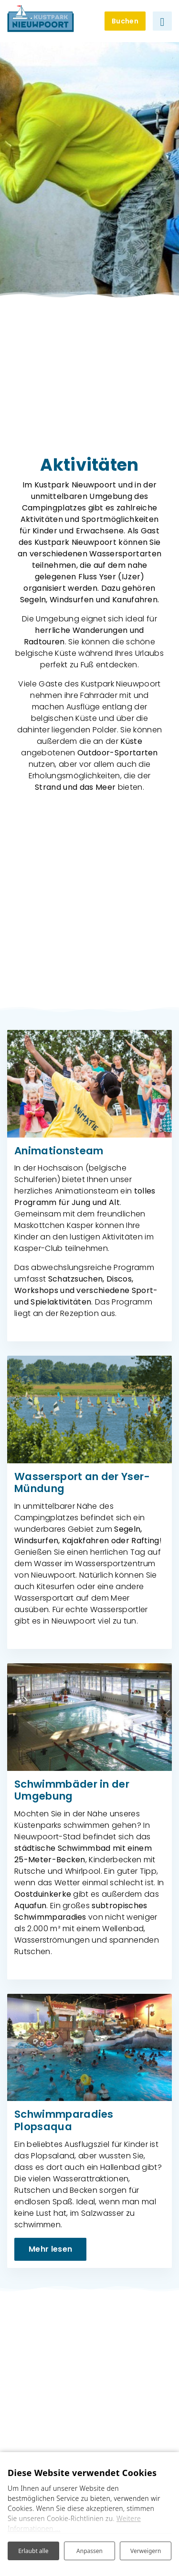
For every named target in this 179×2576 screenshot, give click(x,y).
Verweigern (145, 2551)
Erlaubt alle (33, 2551)
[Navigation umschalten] (162, 21)
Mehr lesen (50, 2249)
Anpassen (89, 2551)
